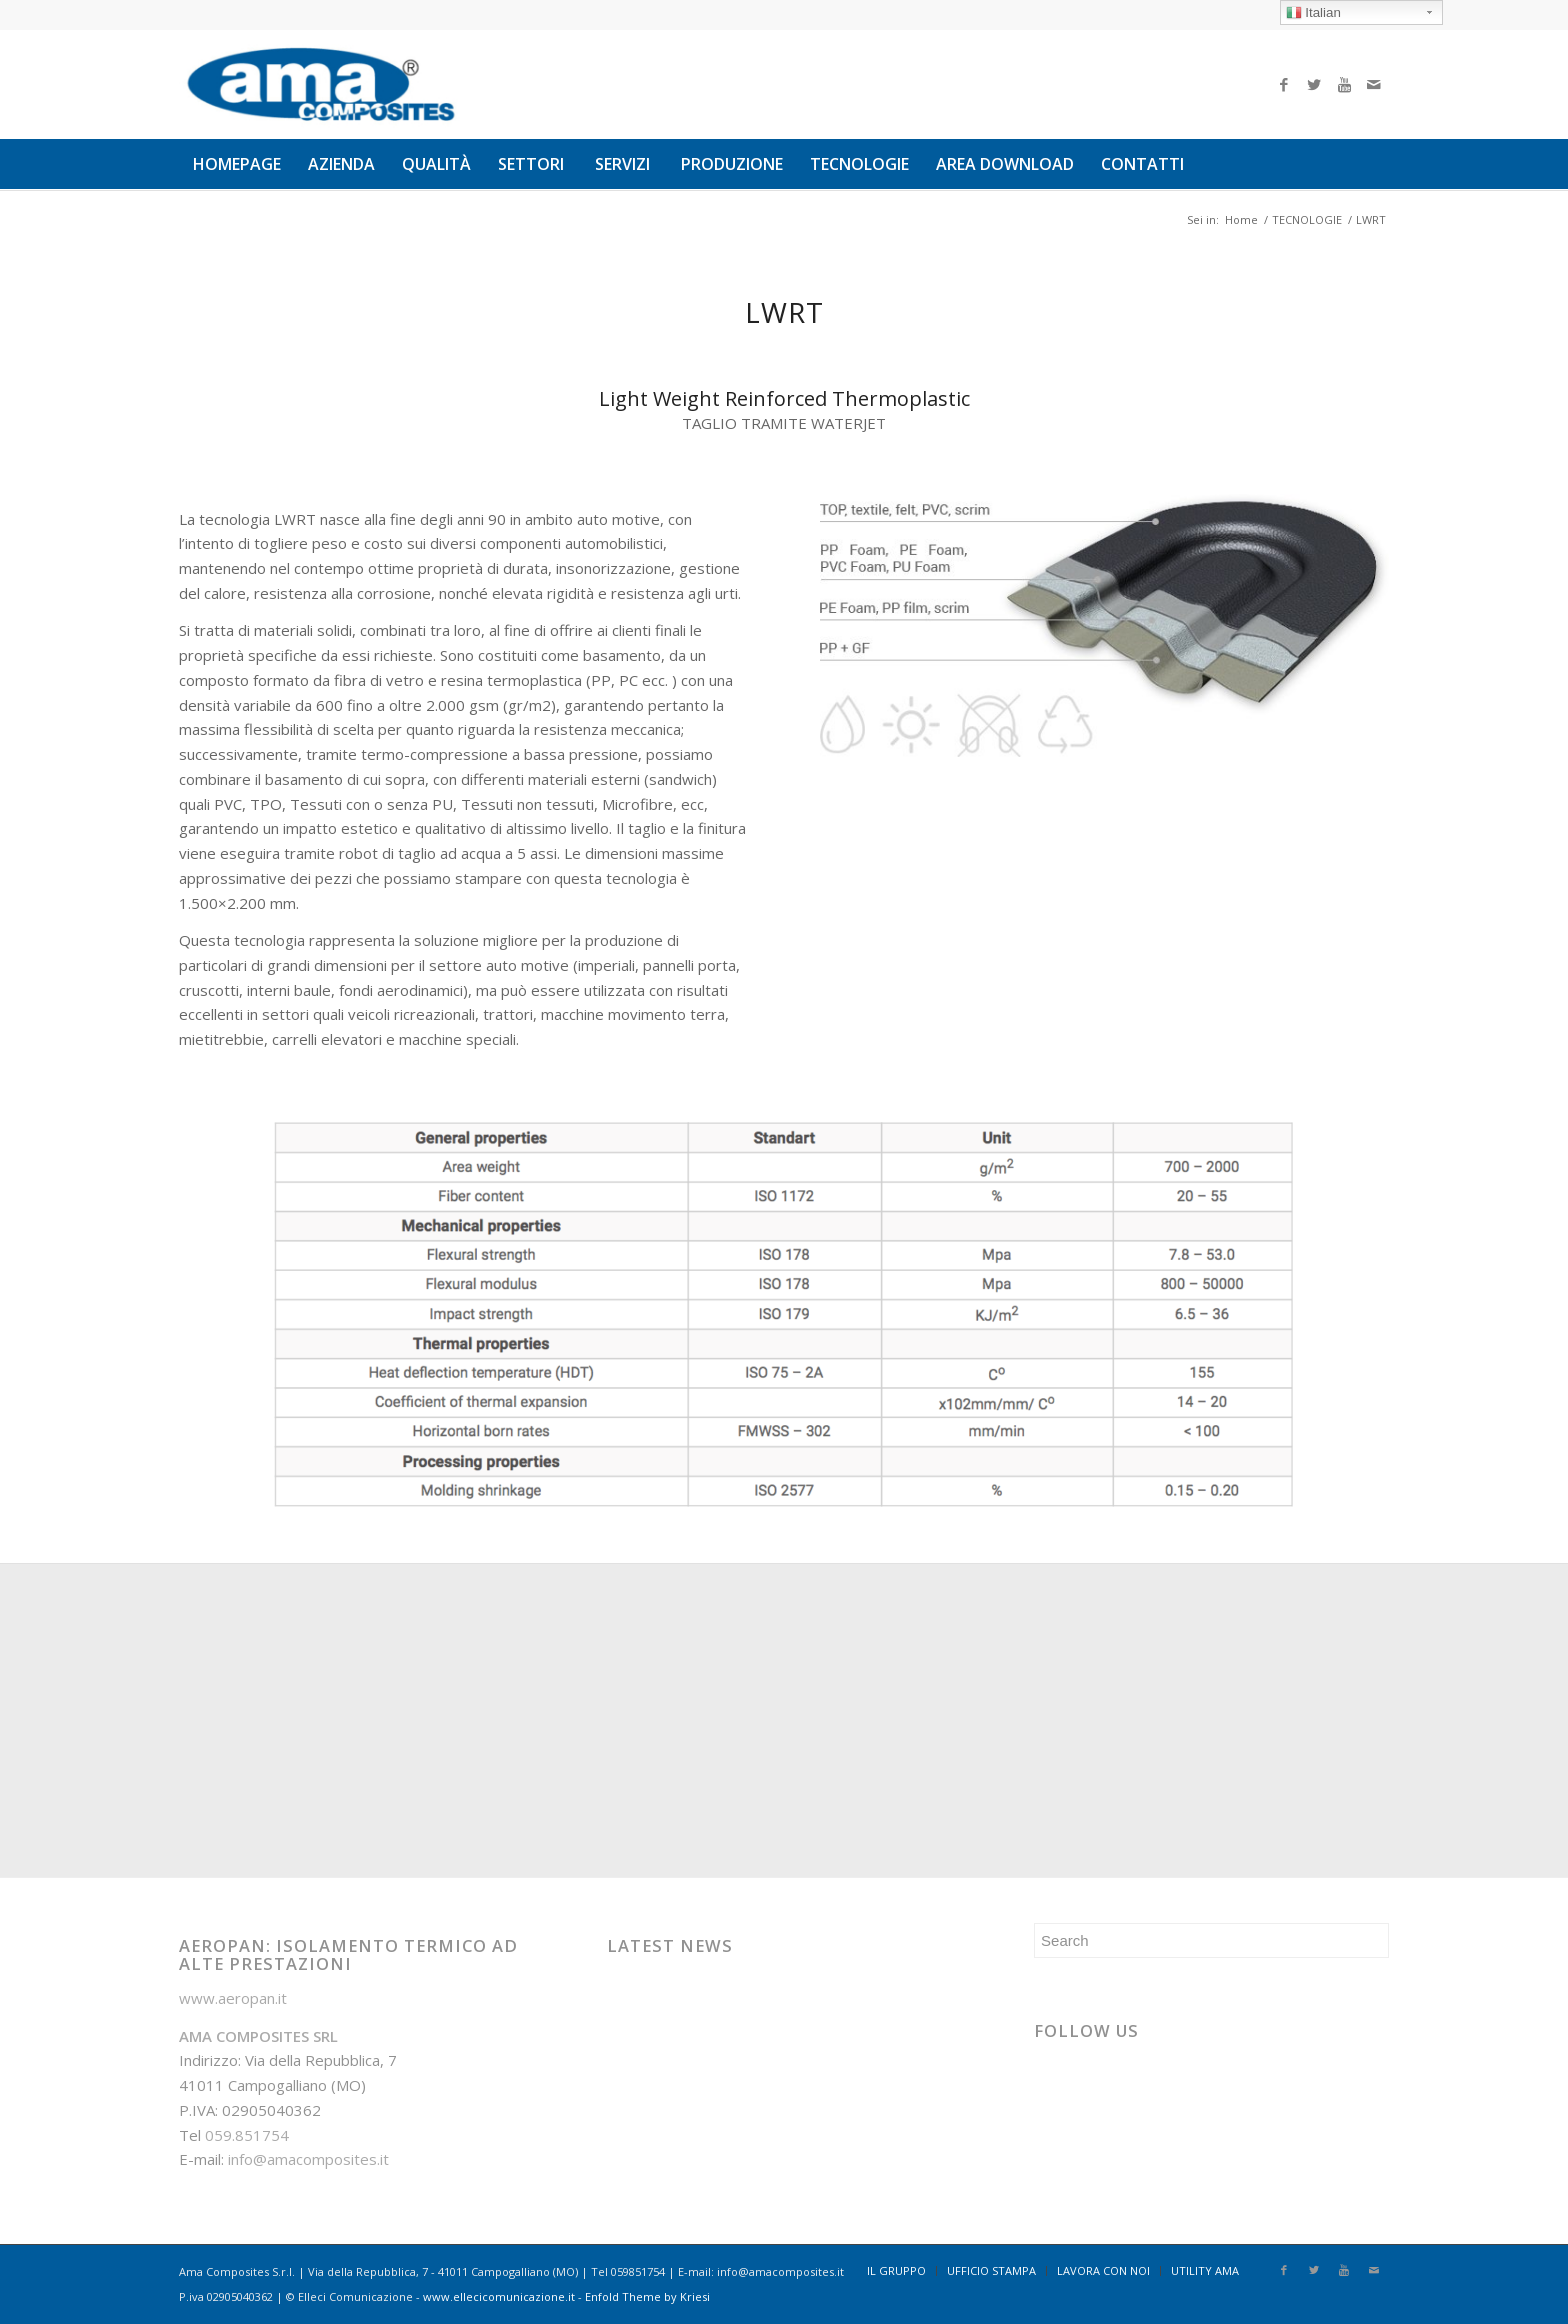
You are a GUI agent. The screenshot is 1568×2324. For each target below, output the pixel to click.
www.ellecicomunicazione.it (499, 2296)
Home (1241, 219)
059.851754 (247, 2135)
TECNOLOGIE (1307, 219)
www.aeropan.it (233, 1998)
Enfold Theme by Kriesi (647, 2296)
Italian (1313, 13)
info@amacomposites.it (308, 2159)
